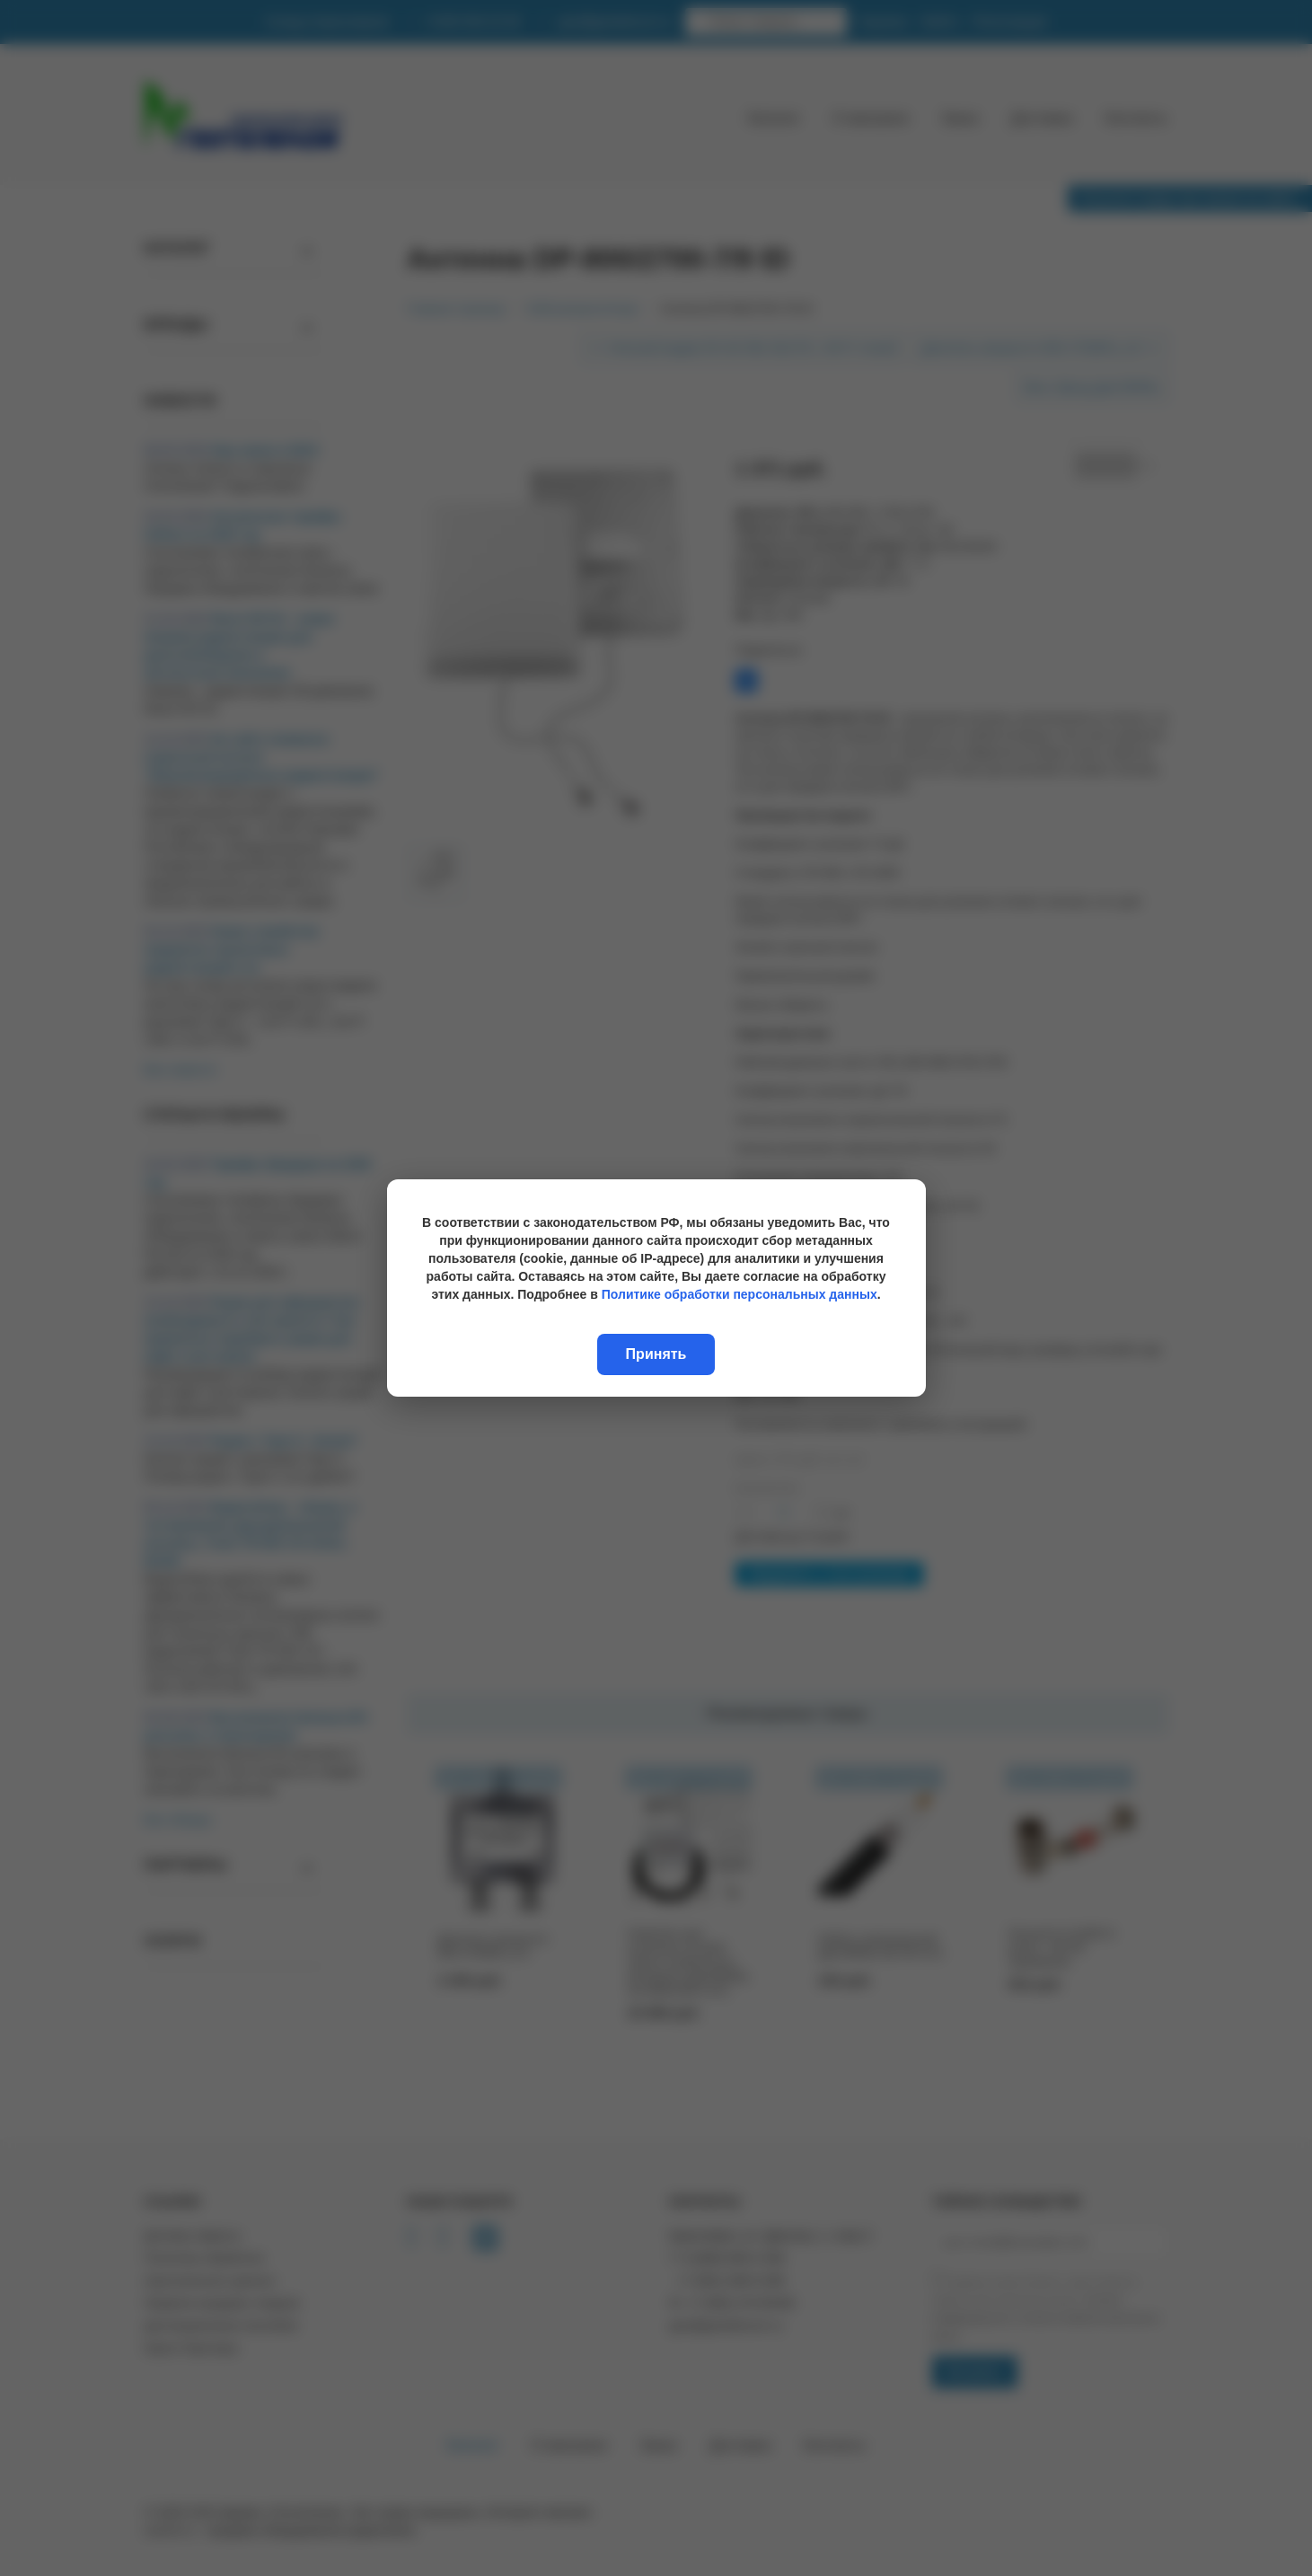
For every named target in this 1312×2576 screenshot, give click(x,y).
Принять (656, 1354)
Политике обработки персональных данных (739, 1294)
